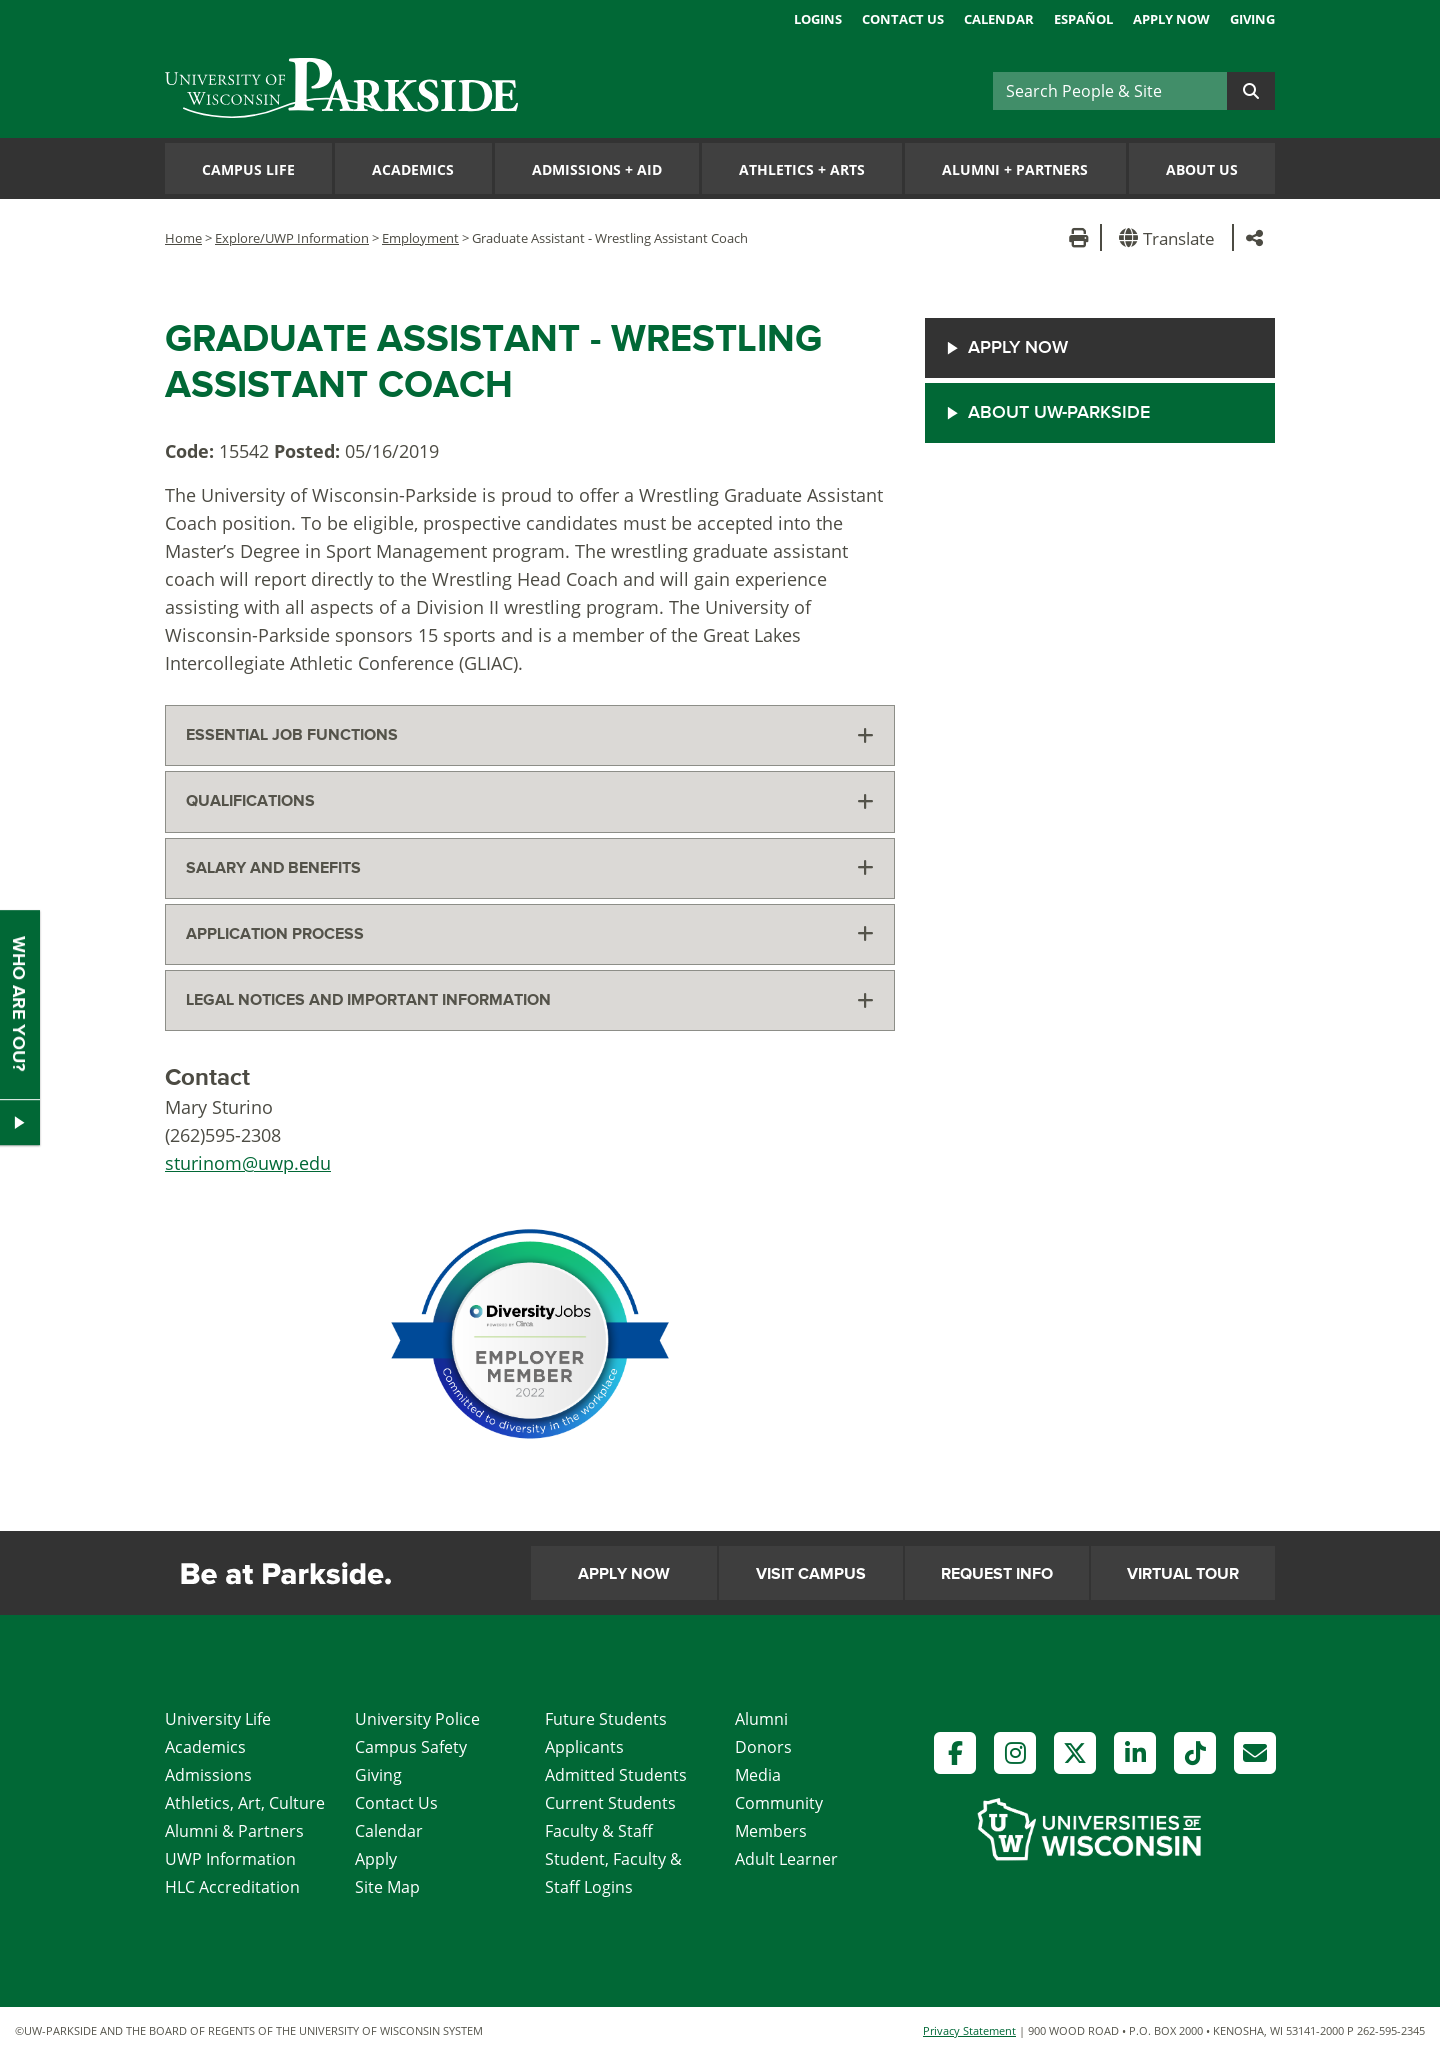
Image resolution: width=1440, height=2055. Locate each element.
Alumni (761, 1719)
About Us (1202, 169)
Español (1083, 19)
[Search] (1110, 91)
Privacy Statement (969, 2030)
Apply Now (1171, 19)
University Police (417, 1719)
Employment (420, 238)
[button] (1170, 237)
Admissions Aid (597, 169)
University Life (218, 1719)
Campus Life (248, 169)
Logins (818, 19)
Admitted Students (616, 1775)
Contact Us (903, 19)
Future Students (606, 1719)
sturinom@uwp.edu (248, 1163)
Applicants (584, 1747)
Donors (763, 1747)
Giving (1252, 19)
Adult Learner (786, 1859)
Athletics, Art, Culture (245, 1803)
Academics (413, 169)
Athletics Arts (802, 169)
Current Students (610, 1803)
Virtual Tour (1183, 1574)
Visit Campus (811, 1574)
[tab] (530, 735)
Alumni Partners (1015, 169)
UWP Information (230, 1859)
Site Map (387, 1887)
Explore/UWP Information (292, 238)
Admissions (208, 1775)
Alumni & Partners (234, 1831)
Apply (376, 1859)
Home (183, 238)
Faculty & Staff (599, 1831)
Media (758, 1775)
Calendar (999, 19)
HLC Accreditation (232, 1887)
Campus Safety (411, 1747)
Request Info (997, 1574)
